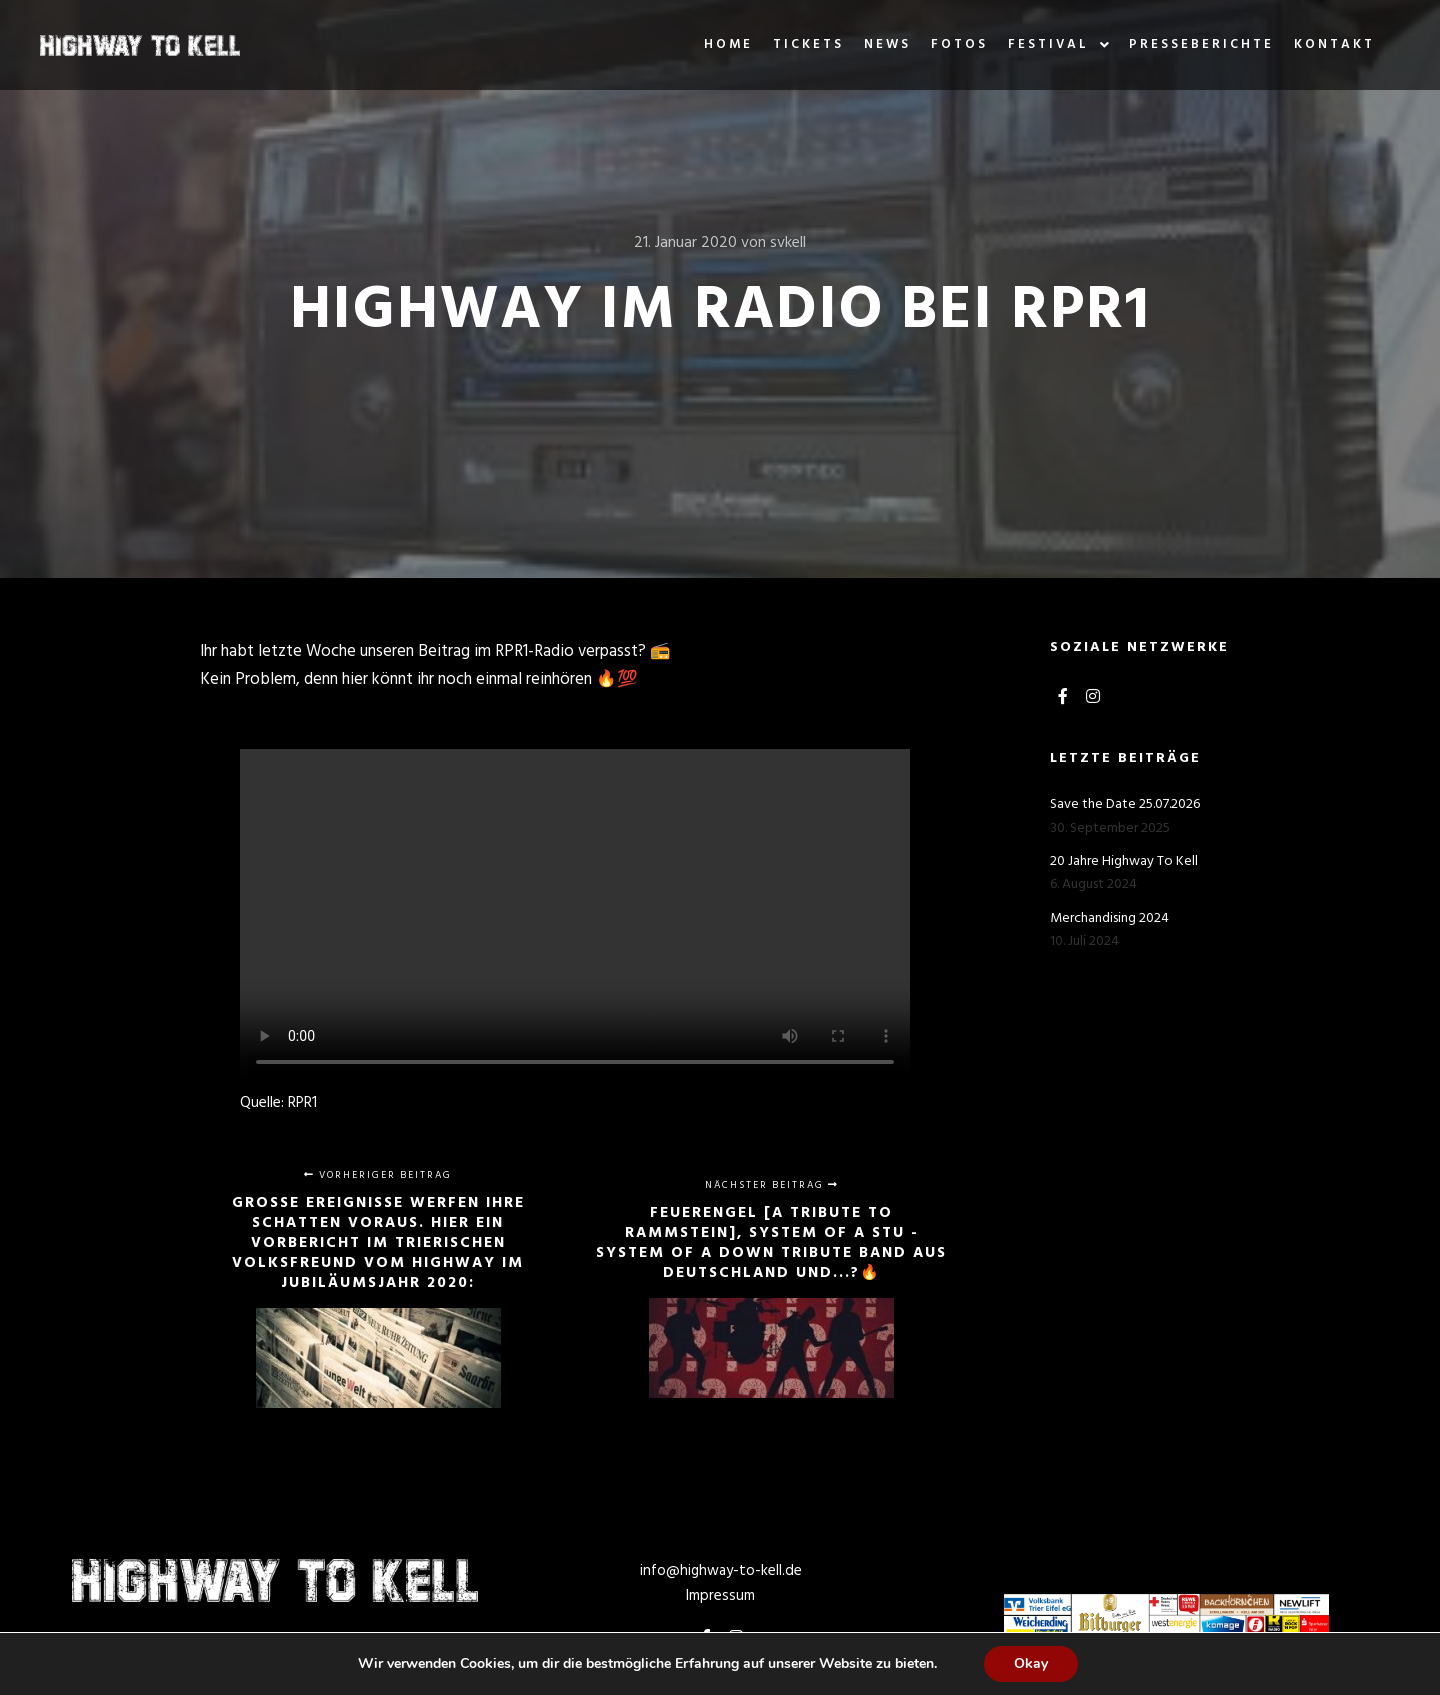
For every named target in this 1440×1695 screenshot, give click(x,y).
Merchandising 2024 (1109, 918)
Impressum (720, 1596)
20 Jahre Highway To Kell (1124, 861)
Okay (1031, 1663)
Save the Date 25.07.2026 (1125, 804)
